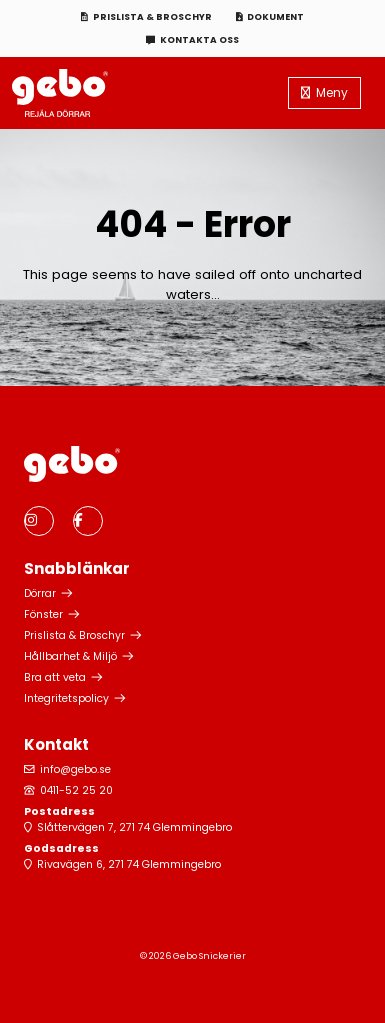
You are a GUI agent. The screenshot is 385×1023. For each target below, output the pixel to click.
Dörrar (40, 593)
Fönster (43, 614)
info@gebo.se (75, 769)
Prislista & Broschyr (152, 17)
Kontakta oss (199, 40)
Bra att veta (55, 677)
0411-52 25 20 (76, 790)
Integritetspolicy (66, 698)
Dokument (275, 17)
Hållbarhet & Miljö (70, 656)
